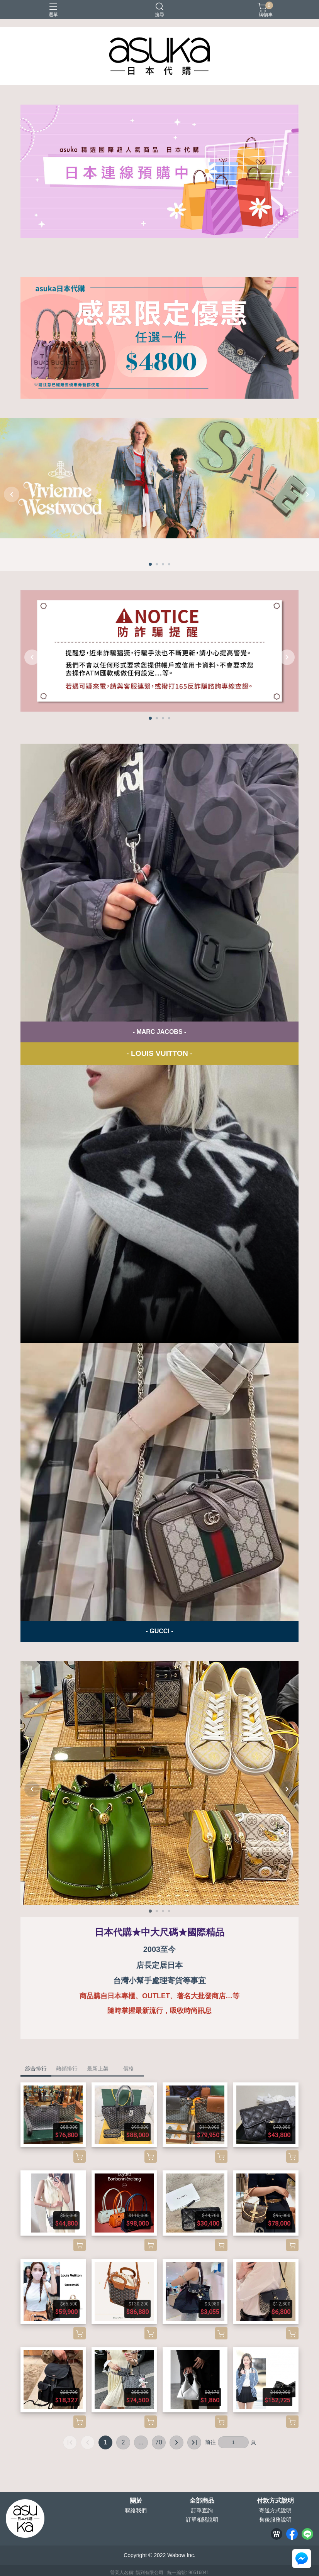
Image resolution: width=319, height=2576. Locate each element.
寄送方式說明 (275, 2510)
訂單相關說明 (202, 2519)
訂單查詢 (202, 2510)
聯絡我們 (136, 2510)
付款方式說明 (275, 2501)
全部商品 (202, 2501)
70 (158, 2442)
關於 (136, 2501)
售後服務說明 (275, 2519)
